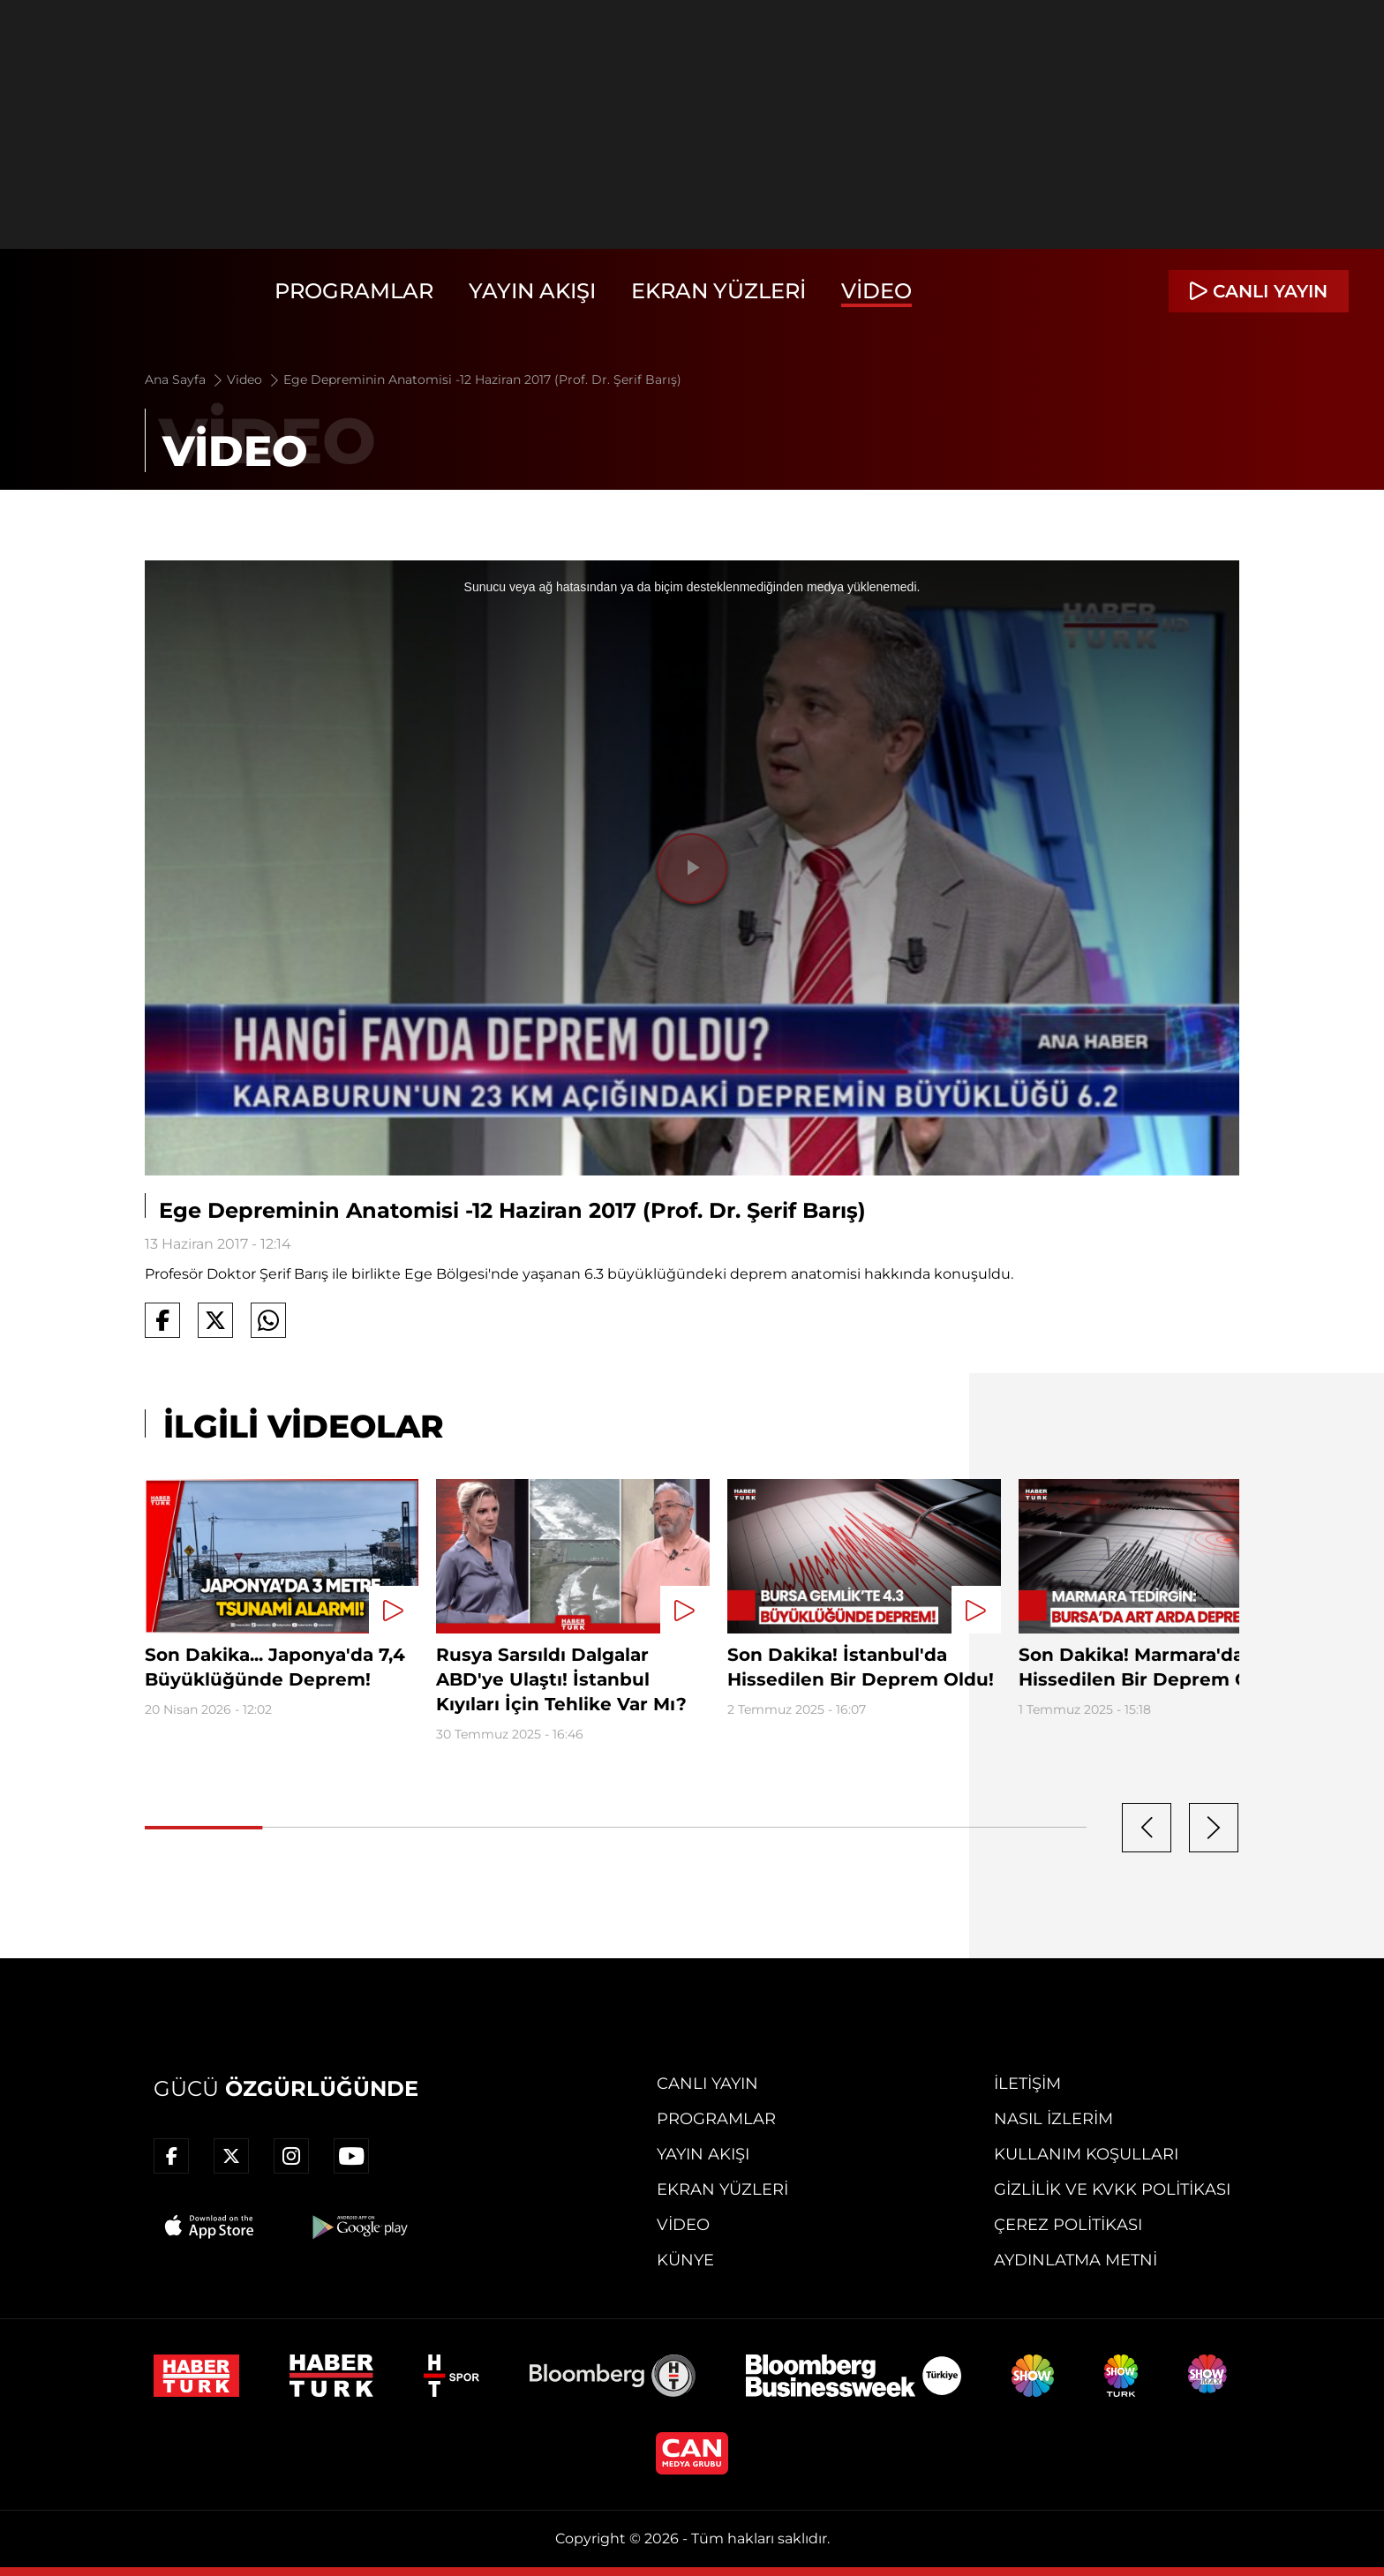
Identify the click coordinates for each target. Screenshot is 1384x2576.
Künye (685, 2260)
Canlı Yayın (707, 2083)
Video (876, 291)
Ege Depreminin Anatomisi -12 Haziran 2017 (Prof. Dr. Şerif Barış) (482, 379)
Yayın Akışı (532, 291)
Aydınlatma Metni (1075, 2260)
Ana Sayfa (185, 379)
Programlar (354, 291)
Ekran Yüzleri (718, 291)
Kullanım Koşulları (1086, 2154)
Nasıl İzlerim (1053, 2119)
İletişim (1027, 2083)
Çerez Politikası (1068, 2224)
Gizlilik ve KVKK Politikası (1112, 2189)
